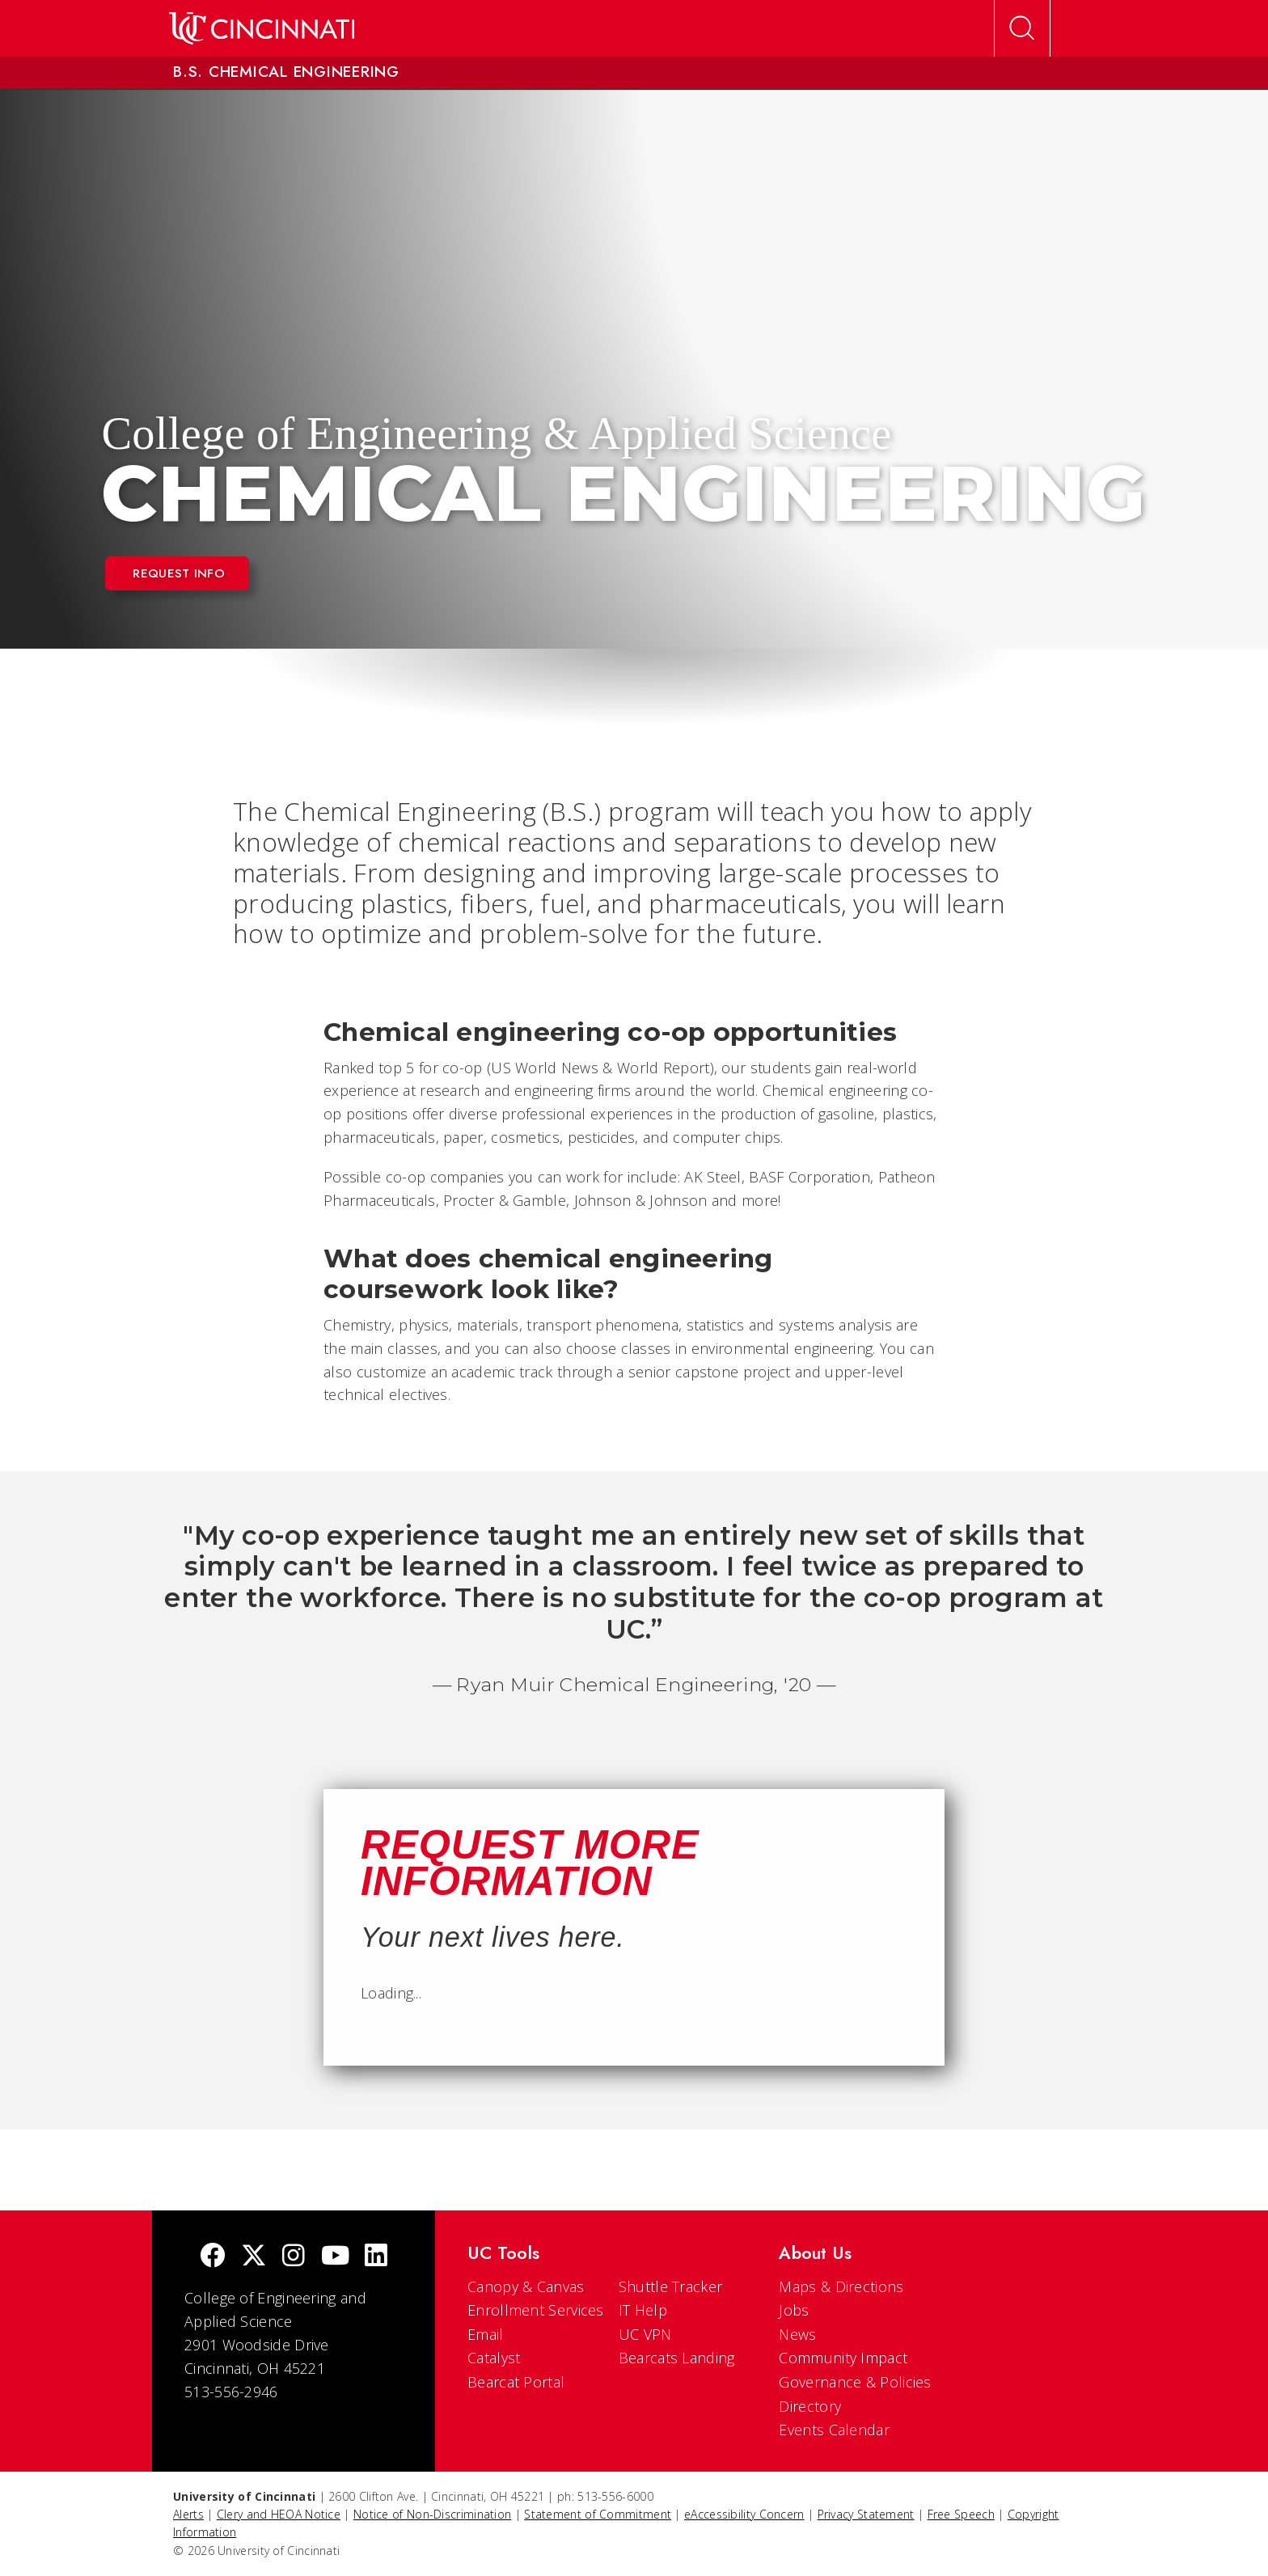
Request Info (179, 573)
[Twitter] (254, 2257)
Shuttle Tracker (671, 2286)
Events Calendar (834, 2429)
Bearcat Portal (515, 2382)
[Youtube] (335, 2257)
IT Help (643, 2310)
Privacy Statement (866, 2514)
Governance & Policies (855, 2382)
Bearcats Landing (677, 2357)
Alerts (188, 2514)
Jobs (794, 2310)
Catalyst (493, 2357)
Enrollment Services (535, 2310)
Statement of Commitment (597, 2514)
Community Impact (843, 2357)
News (797, 2334)
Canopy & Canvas (526, 2286)
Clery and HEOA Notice (278, 2514)
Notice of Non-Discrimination (432, 2514)
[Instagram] (293, 2257)
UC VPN (645, 2334)
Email (485, 2334)
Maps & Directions (841, 2286)
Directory (810, 2406)
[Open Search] (1022, 28)
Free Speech (961, 2514)
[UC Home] (261, 28)
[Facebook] (213, 2257)
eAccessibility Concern (744, 2514)
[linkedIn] (376, 2257)
